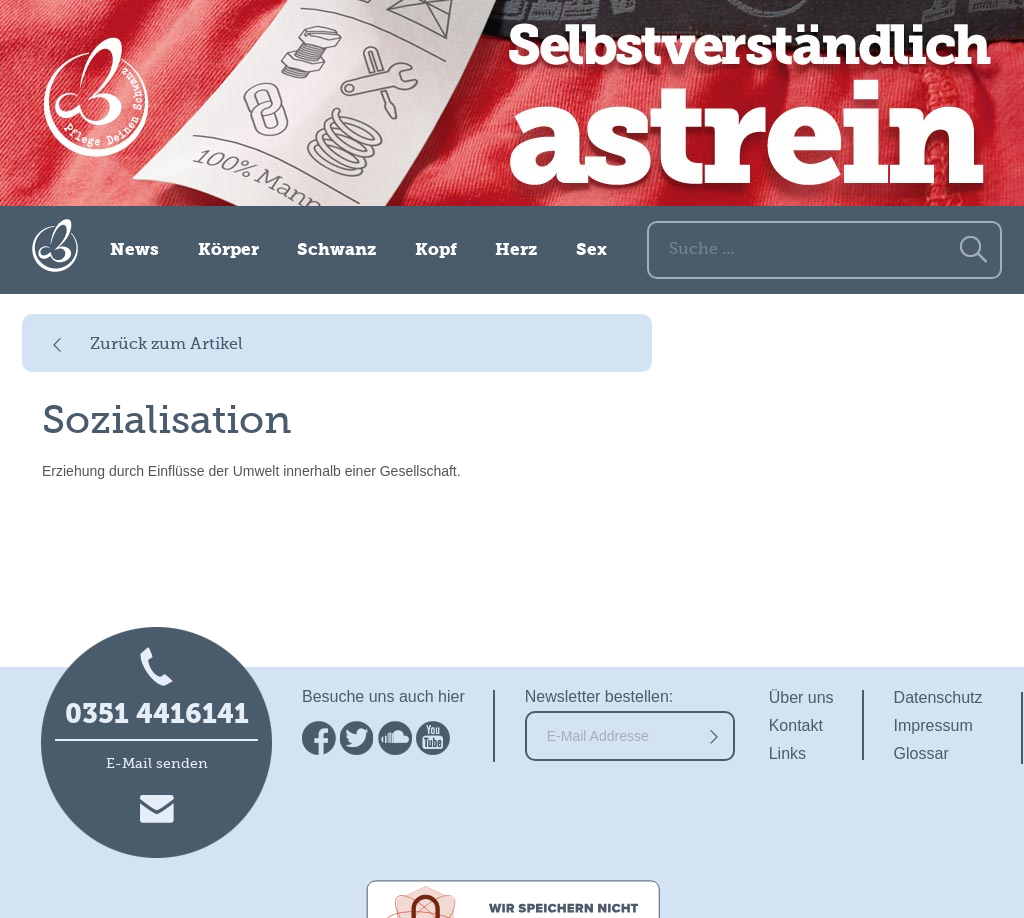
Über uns (801, 697)
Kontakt (796, 725)
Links (787, 753)
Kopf (436, 250)
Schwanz (336, 250)
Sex (591, 250)
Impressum (933, 725)
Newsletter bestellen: (599, 696)
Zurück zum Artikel (166, 345)
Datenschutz (938, 697)
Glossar (921, 753)
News (134, 250)
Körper (228, 250)
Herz (516, 250)
